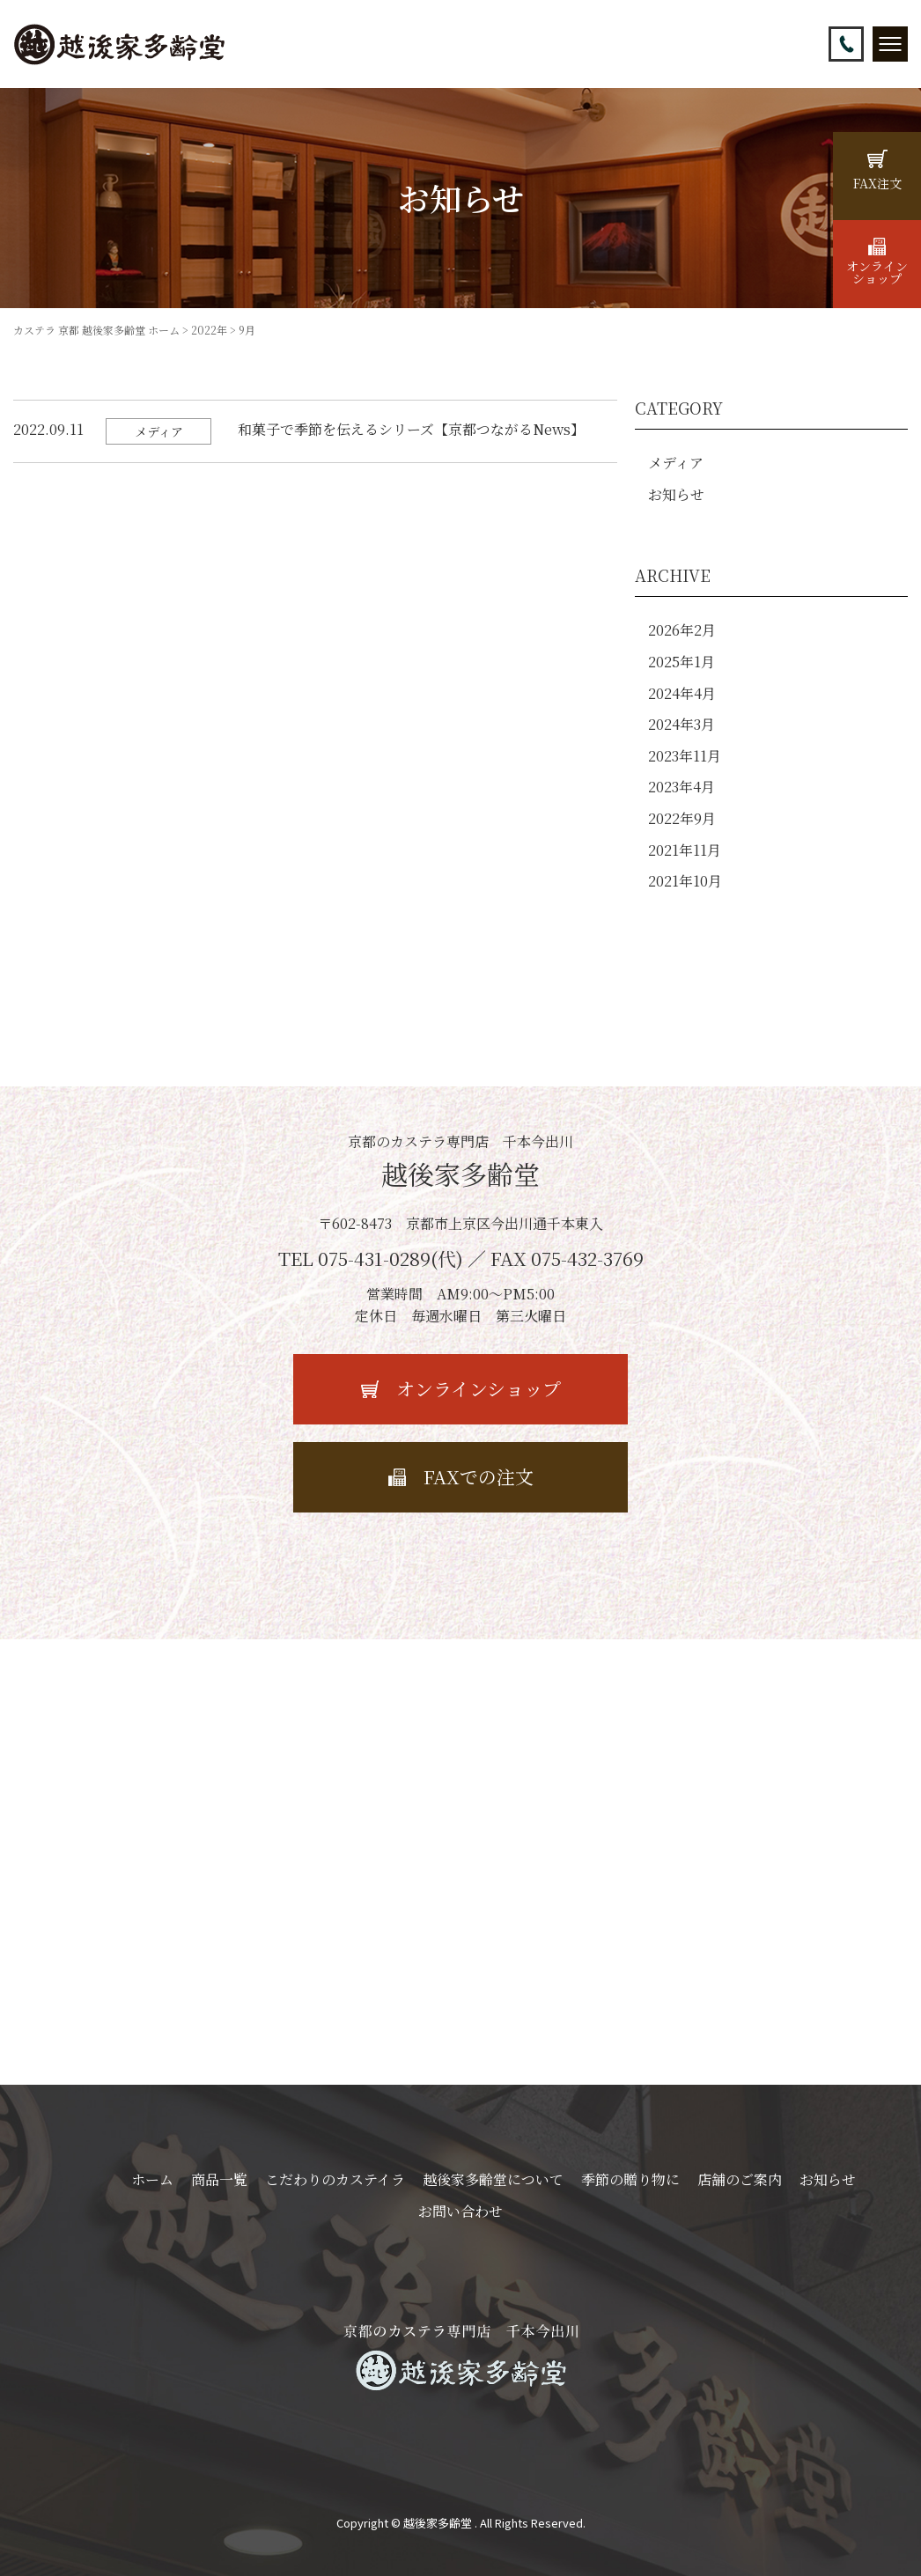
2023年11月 (684, 756)
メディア (676, 463)
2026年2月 (682, 630)
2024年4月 (682, 693)
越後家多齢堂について (493, 2179)
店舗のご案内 (739, 2179)
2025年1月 (681, 661)
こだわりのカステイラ (335, 2179)
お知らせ (676, 494)
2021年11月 (684, 850)
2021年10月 (685, 881)
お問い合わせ (460, 2211)
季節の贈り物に (630, 2179)
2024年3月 (681, 724)
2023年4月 (681, 786)
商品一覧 (219, 2179)
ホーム (152, 2179)
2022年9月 (682, 818)
